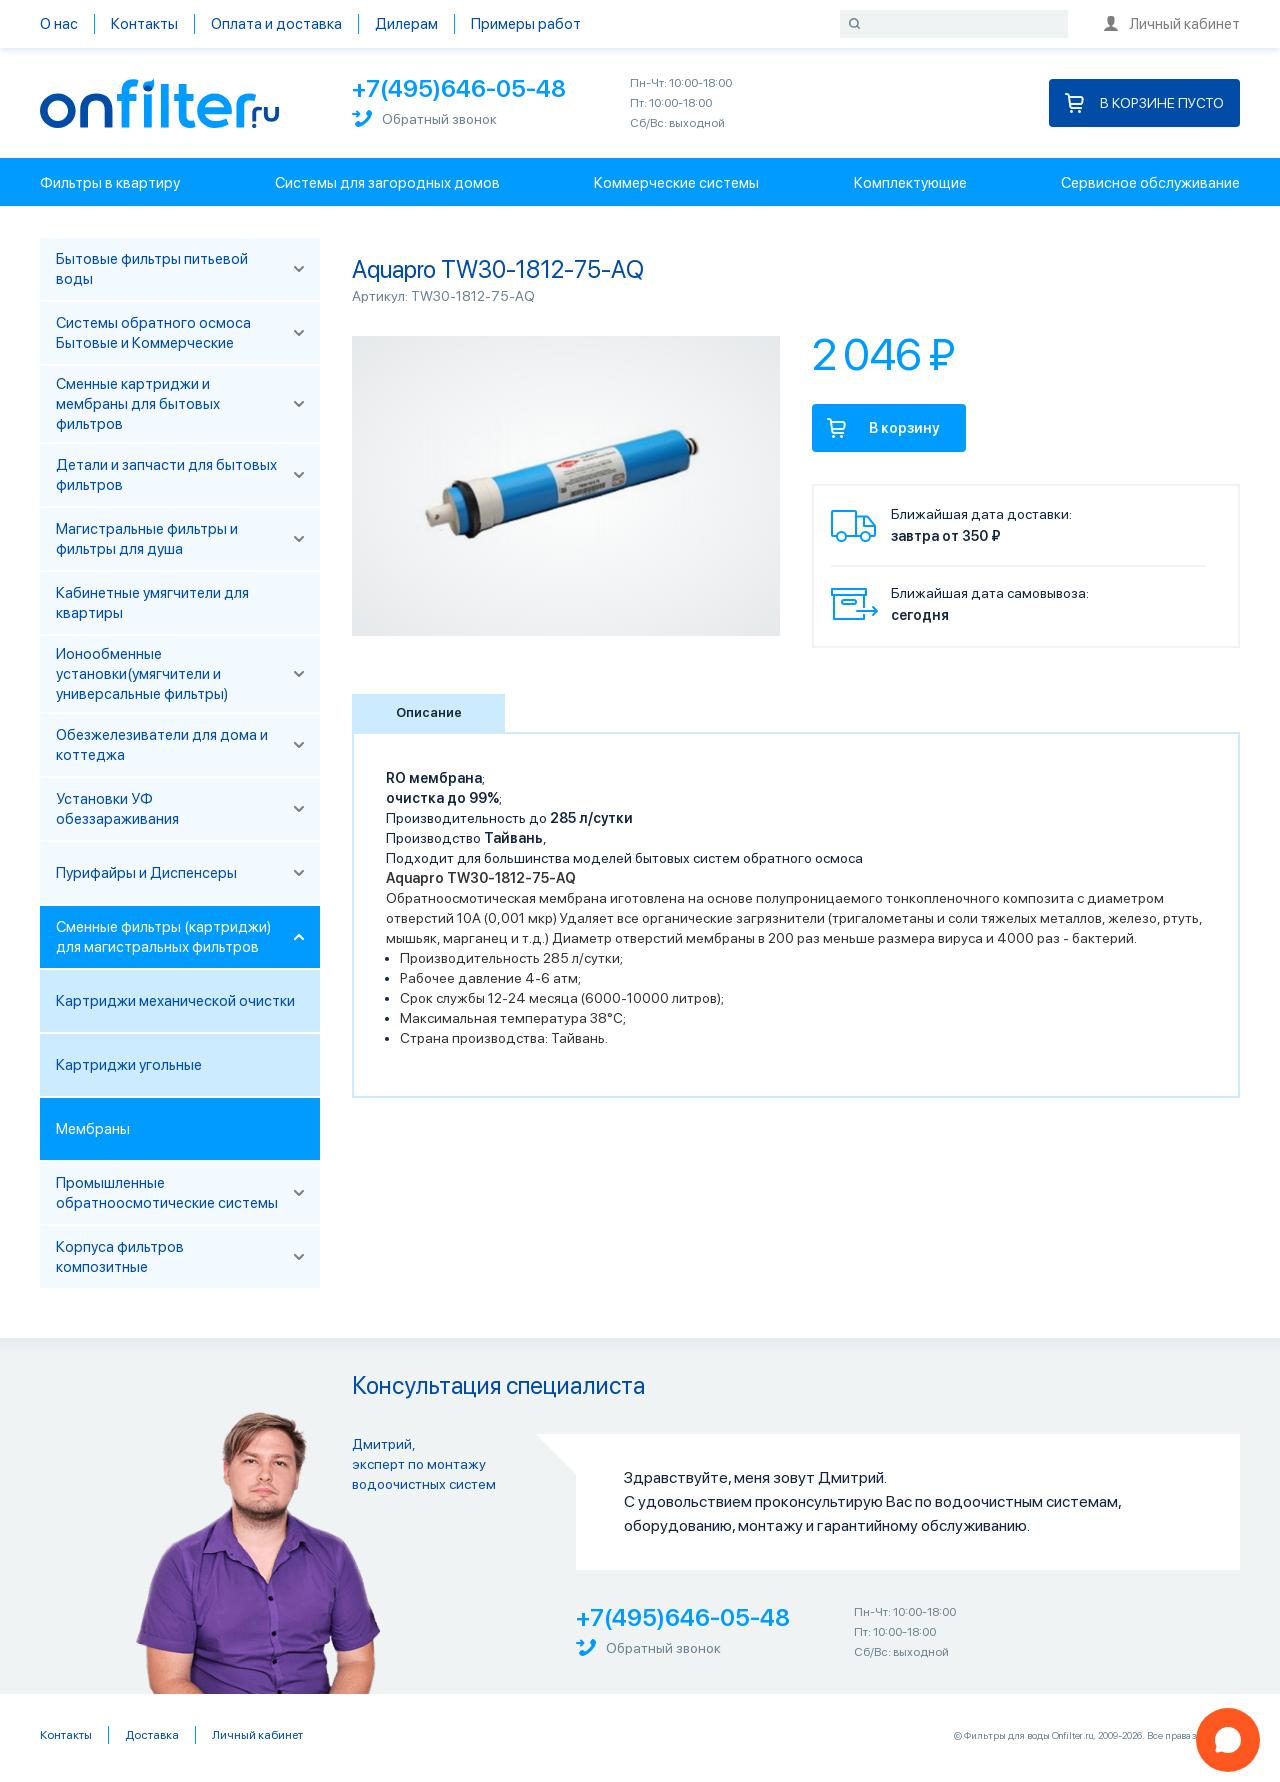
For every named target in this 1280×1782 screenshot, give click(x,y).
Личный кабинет (1172, 24)
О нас (59, 24)
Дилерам (406, 24)
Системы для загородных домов (387, 183)
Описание (429, 712)
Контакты (144, 24)
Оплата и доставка (276, 24)
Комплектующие (910, 183)
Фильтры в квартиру (110, 183)
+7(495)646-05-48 (459, 88)
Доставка (152, 1735)
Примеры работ (526, 24)
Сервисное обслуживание (1150, 183)
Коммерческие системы (676, 183)
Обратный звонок (424, 118)
